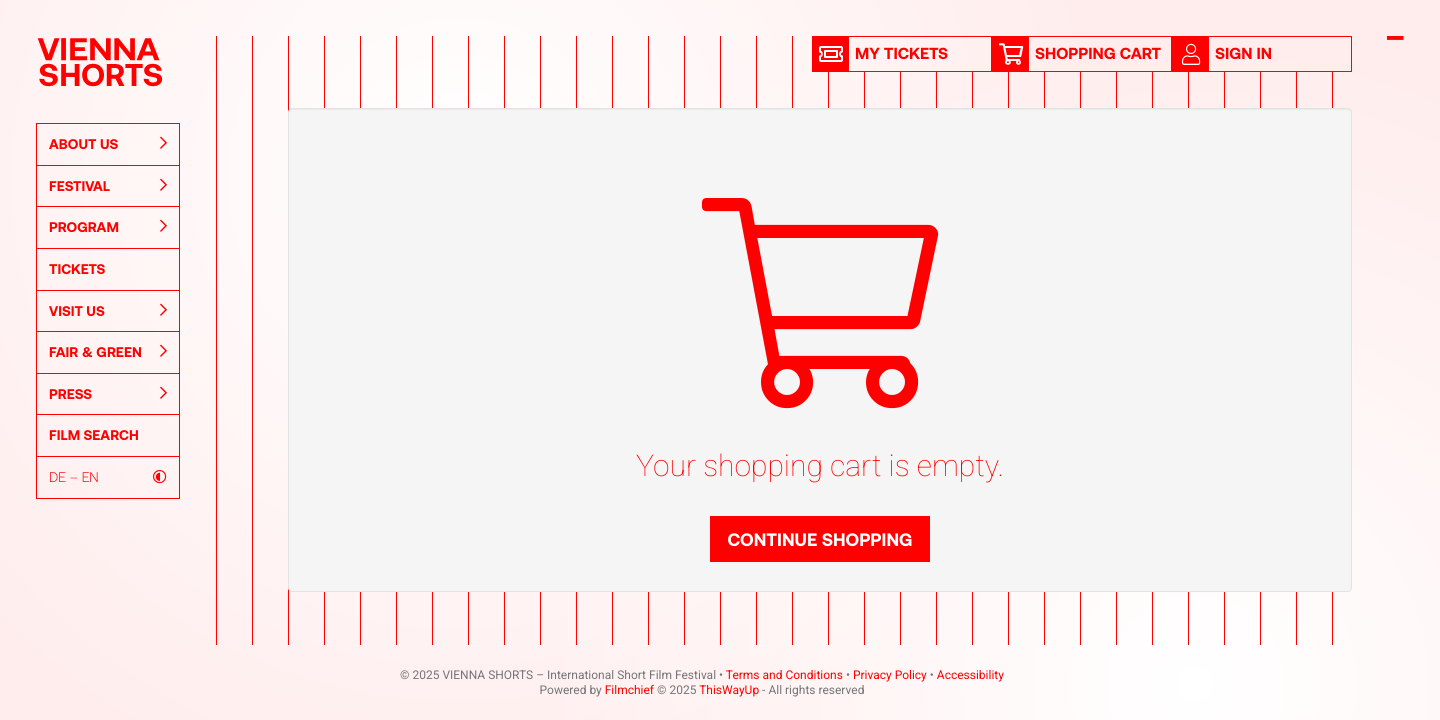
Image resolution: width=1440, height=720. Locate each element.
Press (108, 394)
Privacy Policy (890, 675)
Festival (108, 186)
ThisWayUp (729, 690)
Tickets (77, 268)
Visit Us (108, 311)
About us (108, 144)
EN (90, 476)
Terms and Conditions (784, 675)
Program (108, 227)
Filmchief (629, 690)
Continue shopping (819, 539)
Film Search (94, 434)
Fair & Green (108, 352)
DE (57, 476)
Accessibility (970, 675)
